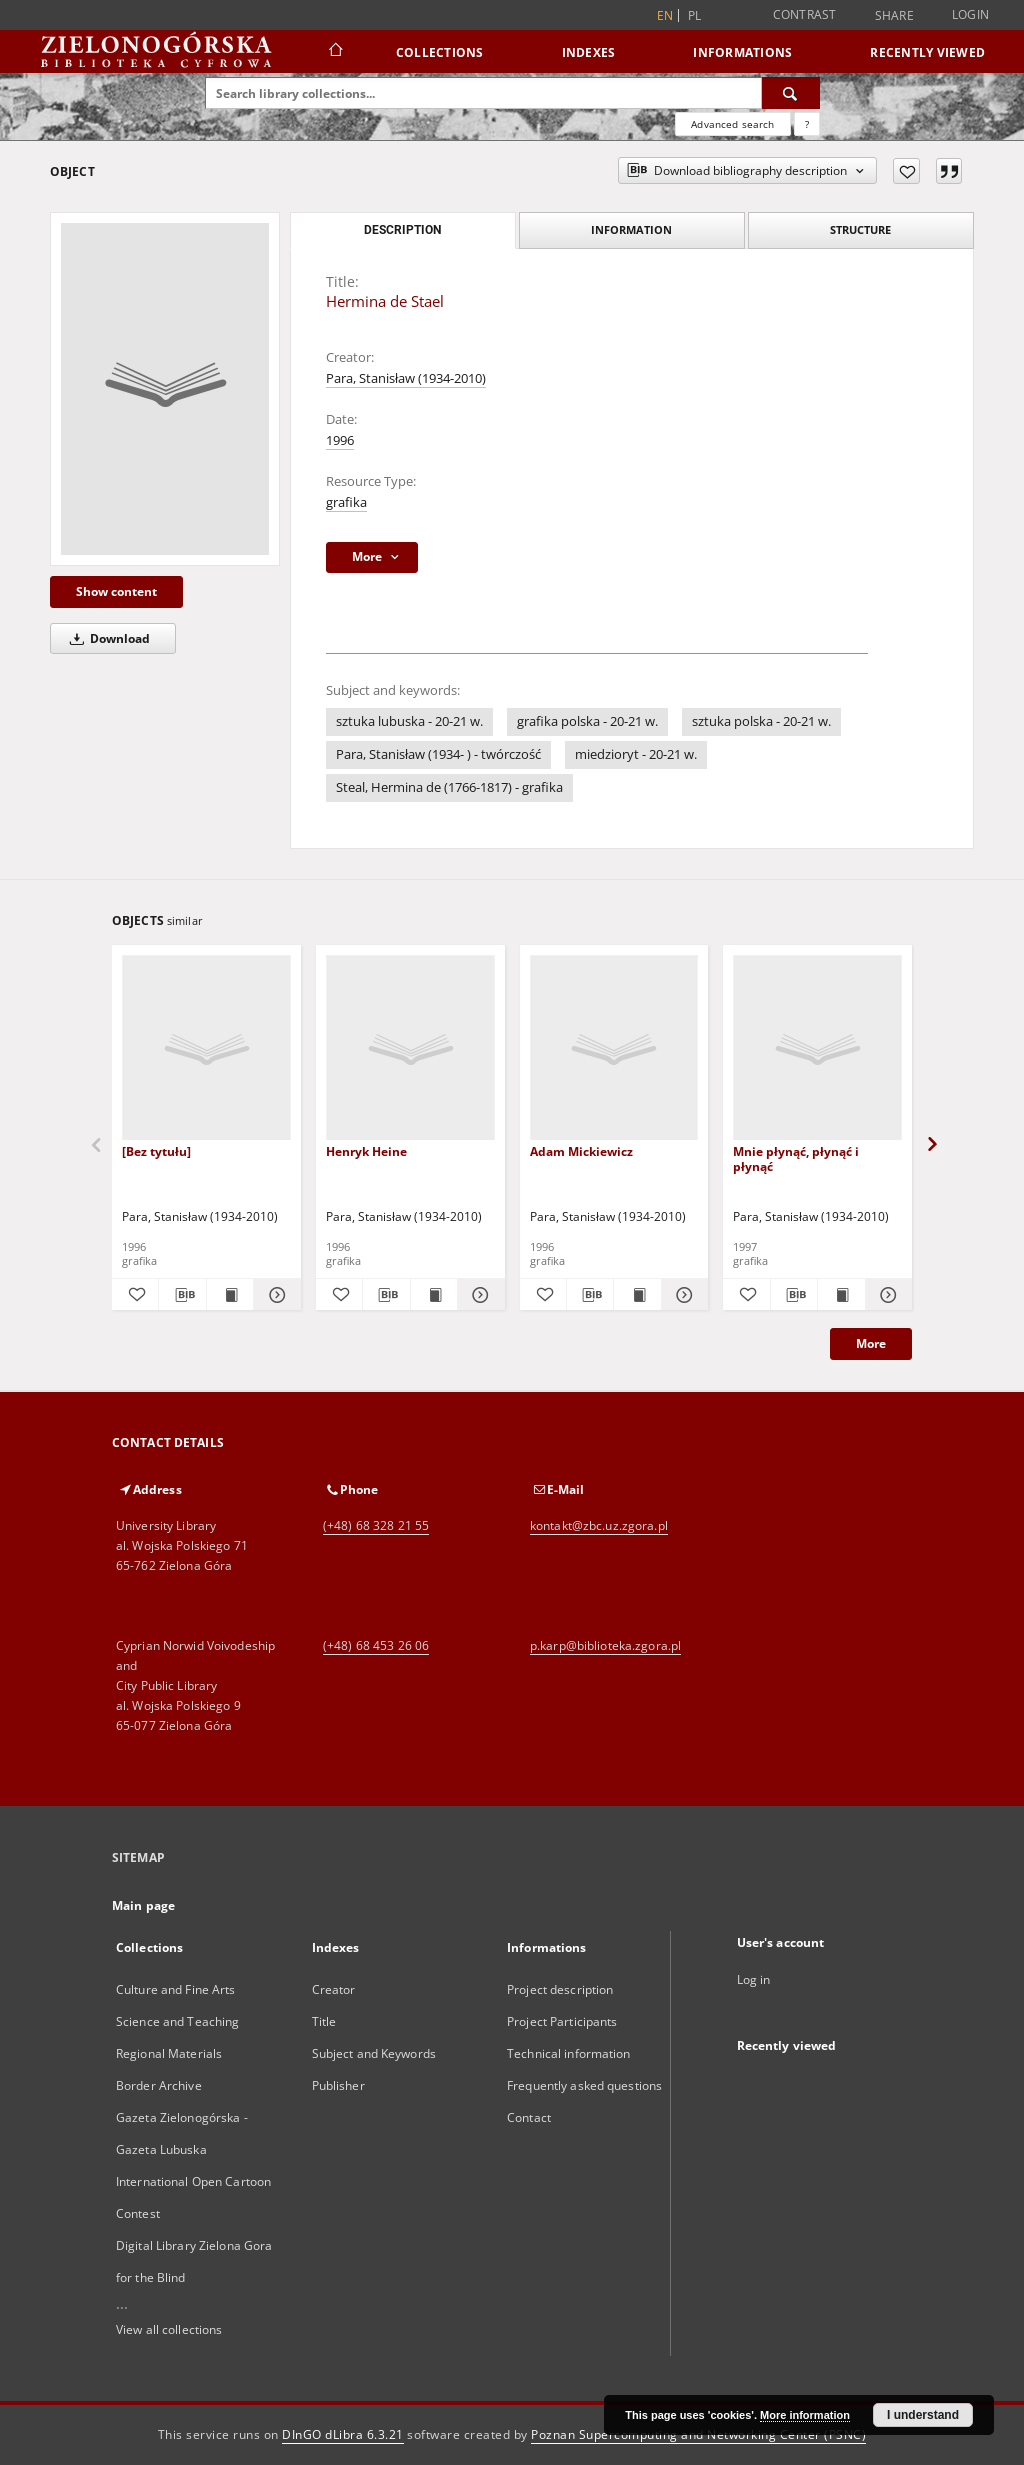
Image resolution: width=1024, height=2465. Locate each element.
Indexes (589, 52)
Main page (143, 1905)
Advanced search (732, 124)
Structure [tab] (860, 229)
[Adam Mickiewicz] (614, 1048)
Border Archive (159, 2085)
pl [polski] (695, 15)
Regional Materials (169, 2053)
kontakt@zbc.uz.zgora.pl (599, 1525)
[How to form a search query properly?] (807, 124)
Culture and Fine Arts (176, 1989)
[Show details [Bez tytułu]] (274, 1295)
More (871, 1343)
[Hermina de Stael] (165, 389)
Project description (560, 1989)
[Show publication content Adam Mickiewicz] (637, 1295)
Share (894, 16)
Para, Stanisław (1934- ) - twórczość (438, 754)
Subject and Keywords (374, 2053)
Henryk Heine (366, 1151)
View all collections (169, 2329)
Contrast (805, 14)
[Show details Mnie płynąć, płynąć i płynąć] (886, 1295)
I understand (923, 2415)
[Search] (791, 93)
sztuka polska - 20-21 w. (761, 721)
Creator (334, 1989)
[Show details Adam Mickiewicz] (682, 1295)
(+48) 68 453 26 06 (376, 1645)
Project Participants (562, 2021)
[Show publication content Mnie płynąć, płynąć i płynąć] (841, 1295)
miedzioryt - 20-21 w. (636, 754)
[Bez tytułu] (156, 1151)
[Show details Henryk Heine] (478, 1295)
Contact (529, 2117)
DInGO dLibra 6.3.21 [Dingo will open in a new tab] (343, 2434)
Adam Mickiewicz (581, 1151)
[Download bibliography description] (182, 1295)
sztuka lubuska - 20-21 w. (409, 721)
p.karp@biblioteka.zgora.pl (605, 1645)
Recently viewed (927, 52)
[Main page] (334, 52)
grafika (346, 502)
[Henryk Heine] (410, 1048)
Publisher (338, 2085)
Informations (742, 52)
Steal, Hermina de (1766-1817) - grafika (449, 787)
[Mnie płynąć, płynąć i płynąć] (817, 1048)
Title (324, 2021)
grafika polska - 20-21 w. (587, 721)
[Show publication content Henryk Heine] (434, 1295)
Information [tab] (631, 229)
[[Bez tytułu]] (206, 1048)
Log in (754, 1979)
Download (106, 638)
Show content (116, 591)
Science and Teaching (177, 2021)
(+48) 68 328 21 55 (376, 1525)
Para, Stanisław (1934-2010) (406, 378)
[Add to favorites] (906, 171)
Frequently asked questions (584, 2085)
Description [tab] (402, 230)
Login (970, 14)
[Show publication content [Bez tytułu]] (230, 1295)
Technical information (569, 2053)
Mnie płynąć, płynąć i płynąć (796, 1158)
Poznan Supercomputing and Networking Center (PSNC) (698, 2434)
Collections (440, 52)
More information (805, 2415)
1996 (340, 440)
